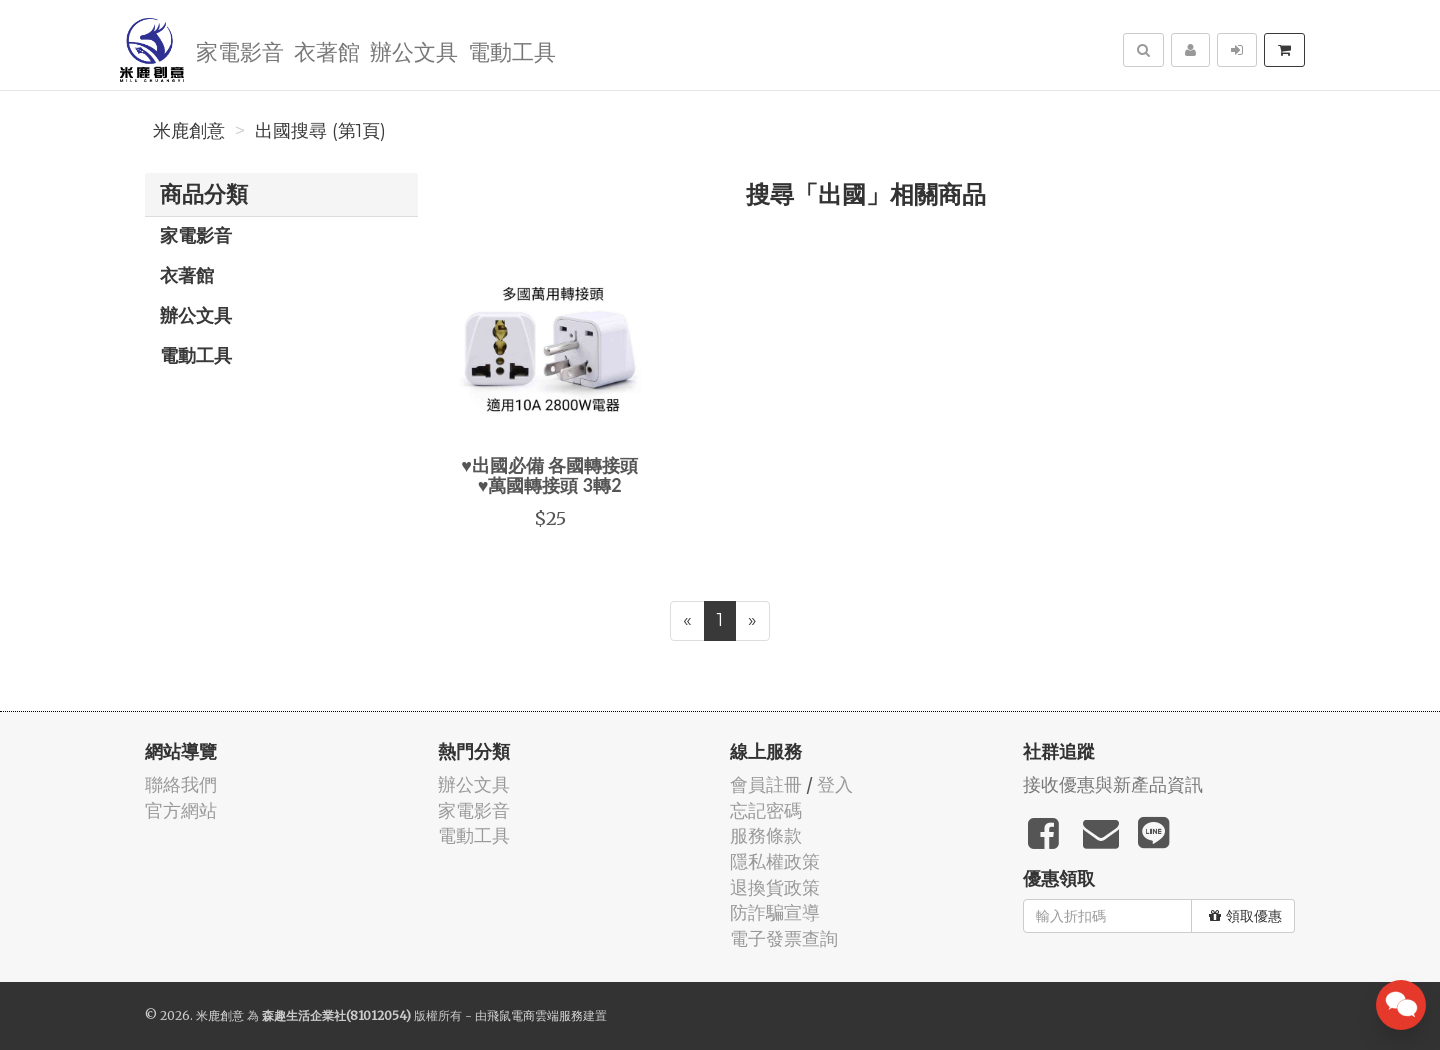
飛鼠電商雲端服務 (535, 1015)
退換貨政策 (775, 887)
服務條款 (766, 835)
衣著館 (327, 50)
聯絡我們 (181, 784)
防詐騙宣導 (775, 912)
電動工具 (512, 50)
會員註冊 (766, 784)
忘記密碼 (766, 810)
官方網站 (181, 810)
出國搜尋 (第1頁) (320, 131)
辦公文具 (414, 50)
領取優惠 (1245, 916)
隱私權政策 (775, 861)
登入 (835, 784)
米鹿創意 (189, 131)
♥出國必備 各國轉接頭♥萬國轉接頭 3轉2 (549, 475)
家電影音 (240, 50)
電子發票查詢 (784, 938)
